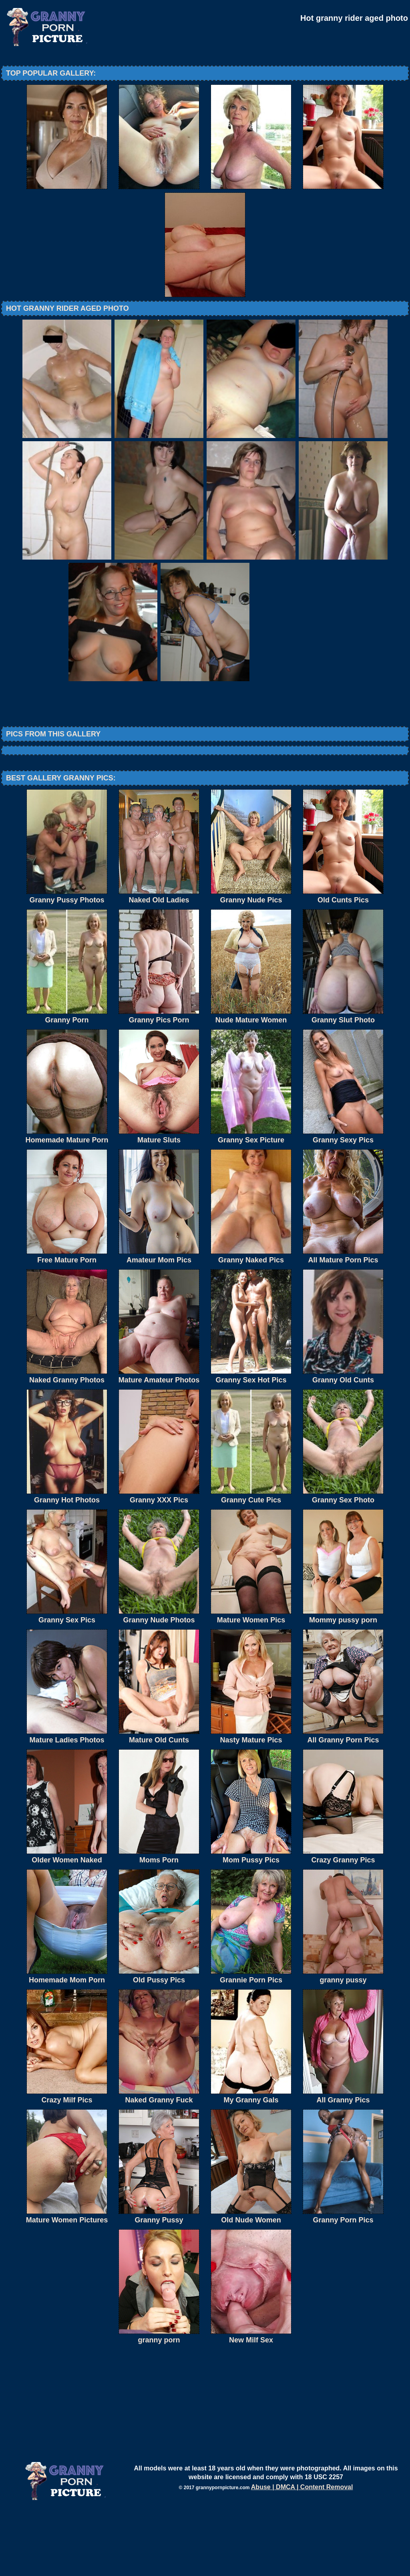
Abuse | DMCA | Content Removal (302, 2553)
